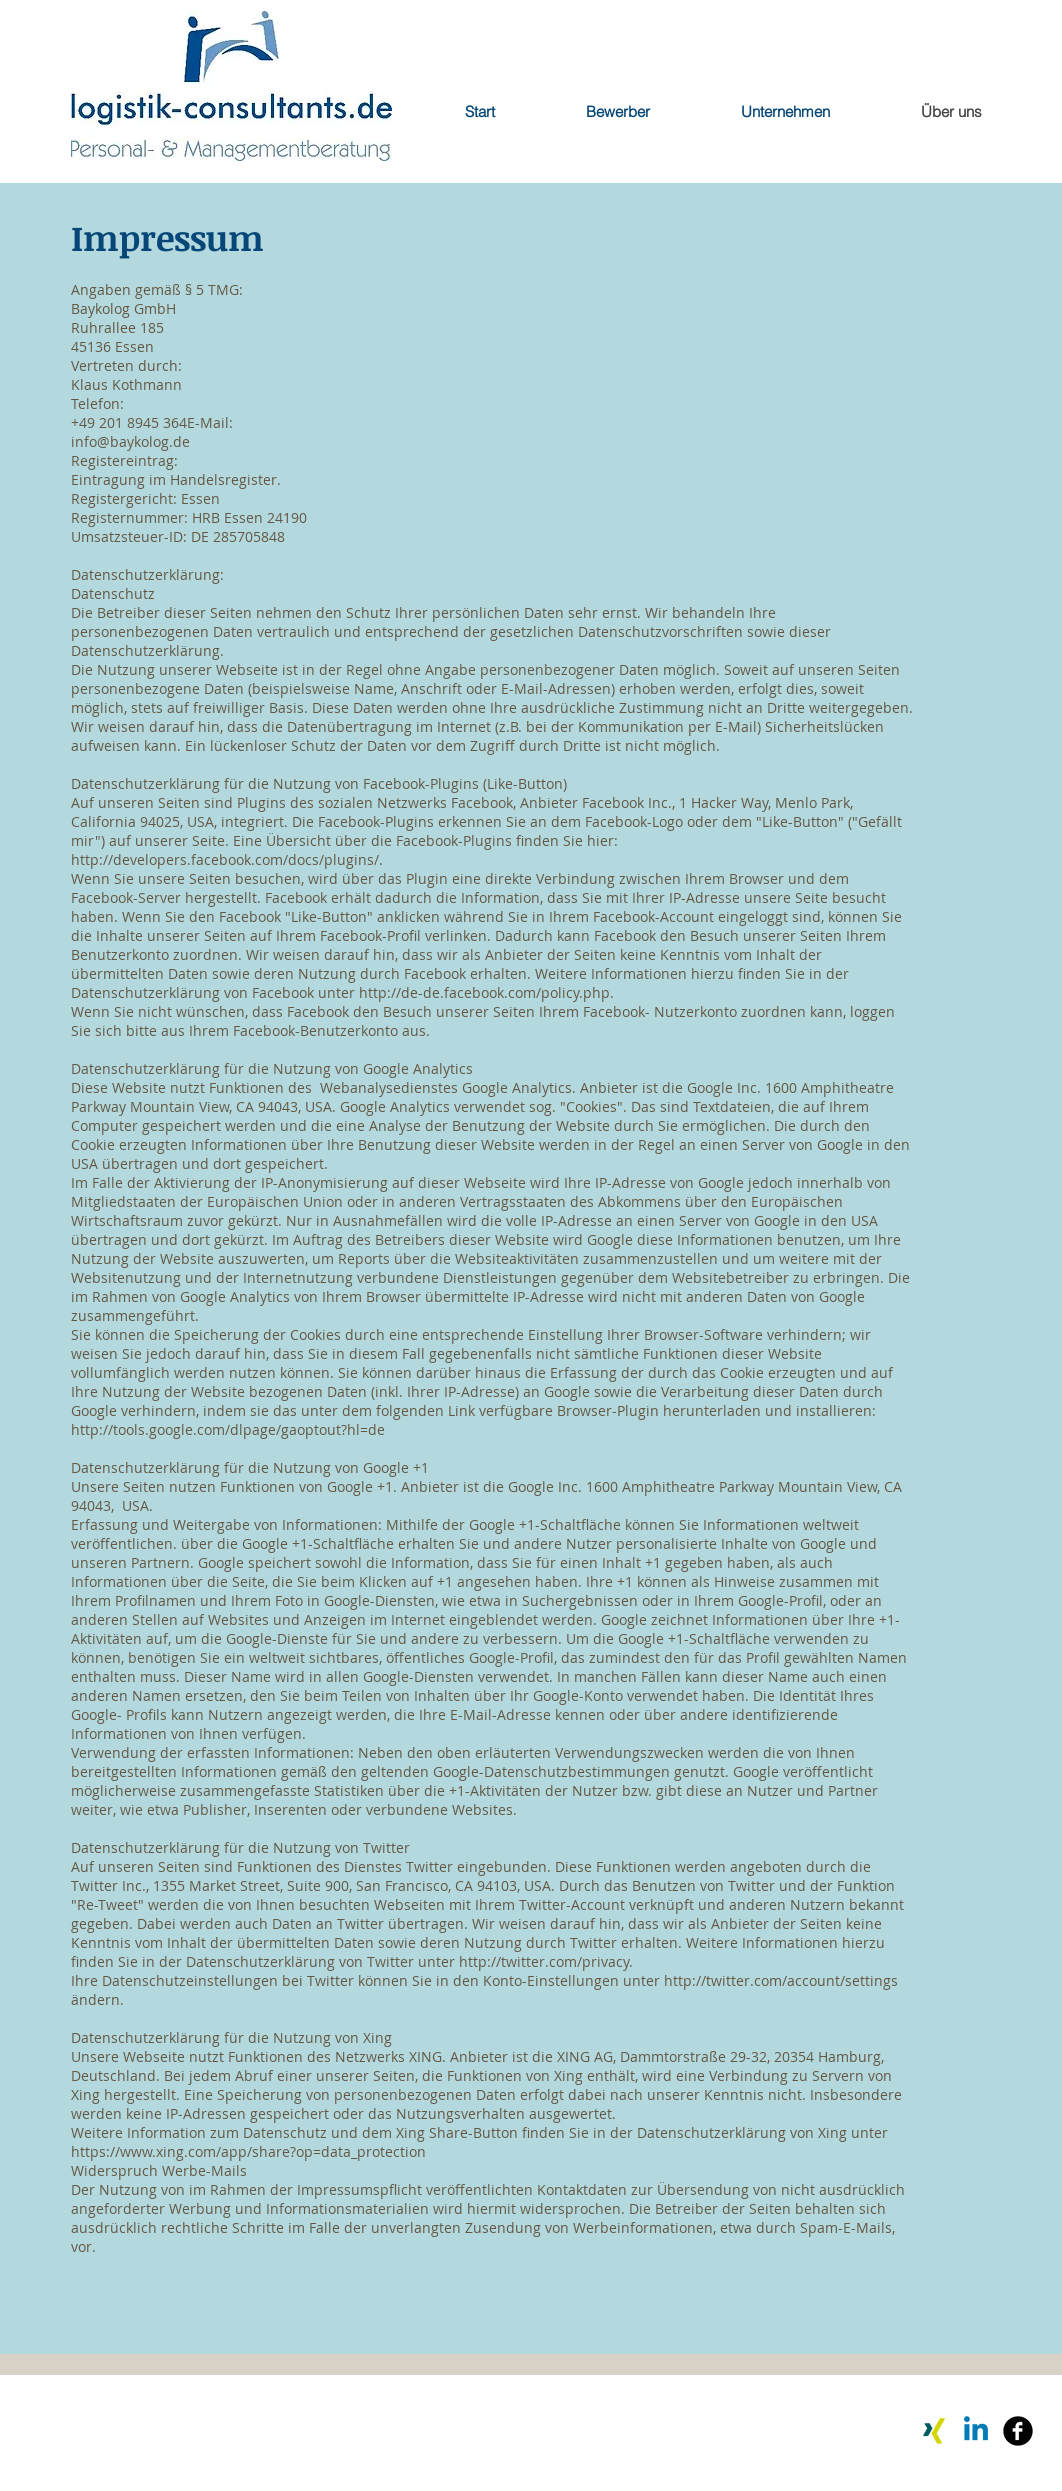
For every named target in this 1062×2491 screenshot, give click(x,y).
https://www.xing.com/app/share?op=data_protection (248, 2151)
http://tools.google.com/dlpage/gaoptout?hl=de (228, 1429)
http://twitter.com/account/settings (781, 1980)
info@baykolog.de (130, 441)
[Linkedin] (976, 2431)
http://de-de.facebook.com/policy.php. (486, 992)
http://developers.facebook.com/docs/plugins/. (227, 859)
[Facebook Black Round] (1018, 2431)
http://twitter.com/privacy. (546, 1961)
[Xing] (934, 2431)
